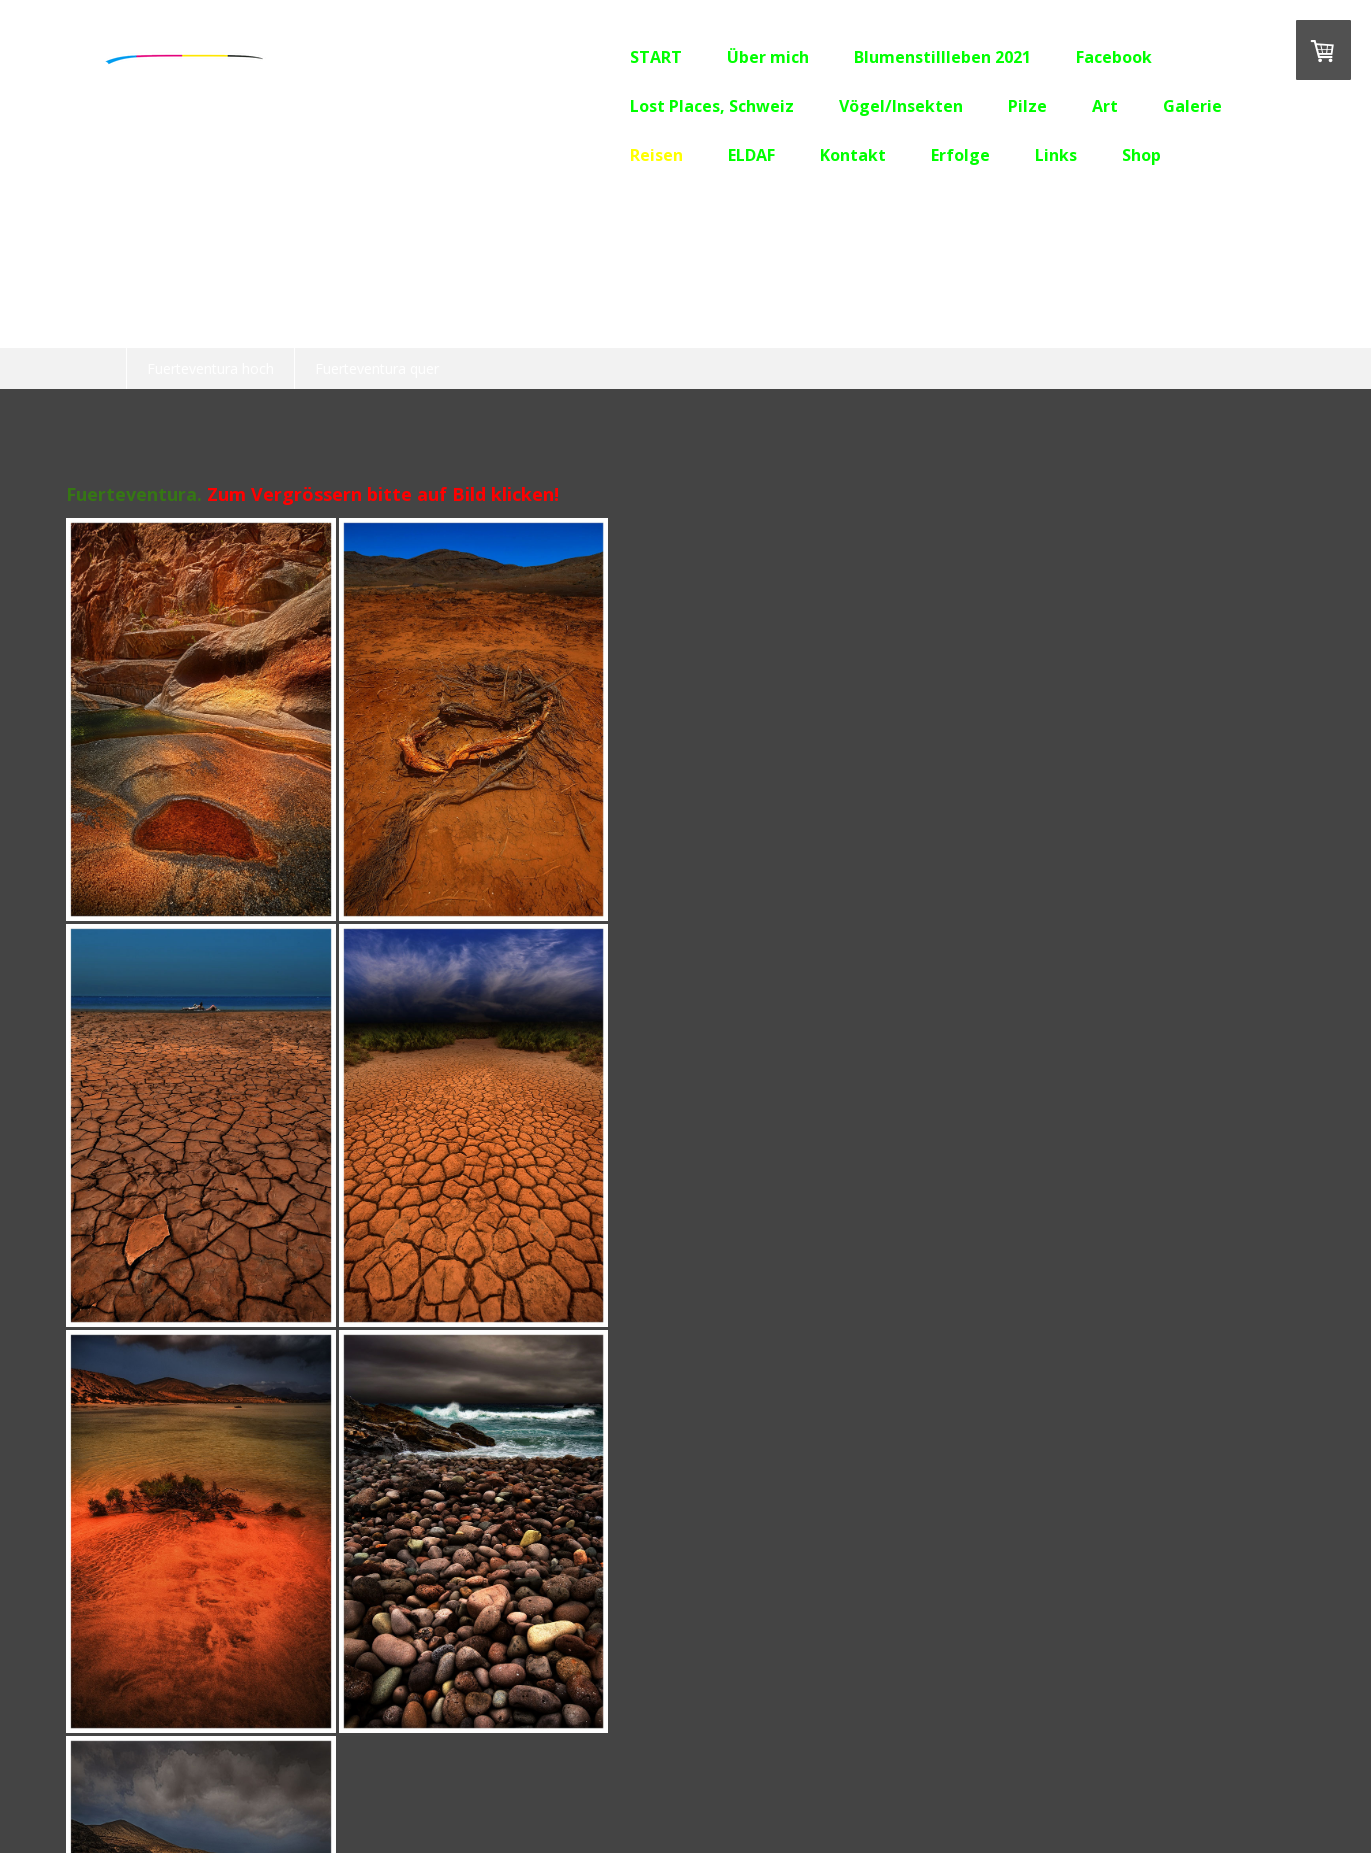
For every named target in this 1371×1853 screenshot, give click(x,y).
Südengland (1122, 326)
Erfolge (886, 155)
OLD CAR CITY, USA (219, 326)
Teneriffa (582, 326)
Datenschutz (474, 1783)
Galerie (1118, 106)
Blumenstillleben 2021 (868, 57)
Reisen (582, 155)
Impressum (170, 1783)
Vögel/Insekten (827, 106)
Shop (1067, 155)
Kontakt (779, 155)
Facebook (1040, 57)
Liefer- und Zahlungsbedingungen (320, 1783)
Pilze (953, 106)
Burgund (472, 326)
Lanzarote (696, 326)
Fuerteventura (830, 326)
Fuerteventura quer (377, 368)
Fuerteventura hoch (210, 368)
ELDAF (677, 155)
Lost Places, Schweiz (638, 106)
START (582, 57)
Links (982, 155)
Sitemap (549, 1783)
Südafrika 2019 (981, 326)
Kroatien (365, 326)
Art (1031, 106)
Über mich (694, 57)
